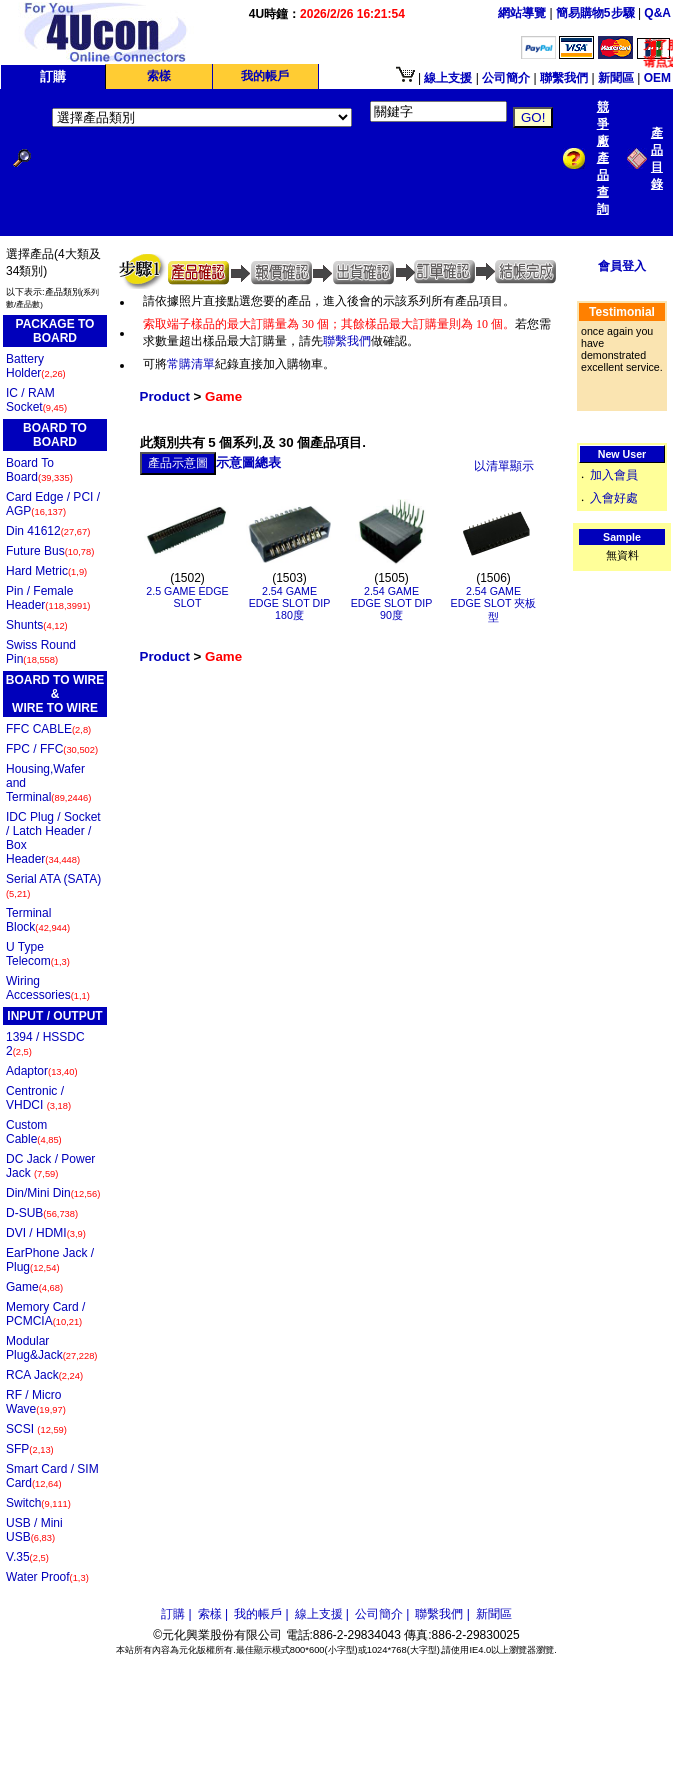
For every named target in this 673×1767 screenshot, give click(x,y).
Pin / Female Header (48, 598)
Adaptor (42, 1071)
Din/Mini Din (53, 1193)
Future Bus (50, 551)
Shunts (37, 625)
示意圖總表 (248, 462)
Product (165, 396)
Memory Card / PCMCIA (45, 1314)
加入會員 (614, 475)
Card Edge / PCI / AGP (53, 504)
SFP (30, 1449)
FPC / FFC (52, 749)
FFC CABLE (48, 729)
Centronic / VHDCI (38, 1098)
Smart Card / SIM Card (52, 1476)
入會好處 (614, 498)
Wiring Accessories (48, 988)
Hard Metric (46, 571)
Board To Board (39, 470)
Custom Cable (34, 1132)
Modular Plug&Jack (51, 1348)
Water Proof (47, 1577)
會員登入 (622, 266)
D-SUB (42, 1213)
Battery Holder (36, 366)
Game (34, 1287)
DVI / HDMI (46, 1233)
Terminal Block (38, 920)
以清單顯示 (504, 466)
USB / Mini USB (34, 1530)
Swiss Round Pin (41, 652)
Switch (38, 1503)
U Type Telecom (38, 954)
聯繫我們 (347, 341)
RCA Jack (44, 1375)
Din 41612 (48, 531)
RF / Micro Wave (36, 1402)
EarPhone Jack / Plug (50, 1260)
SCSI (36, 1429)
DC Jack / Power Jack (50, 1166)
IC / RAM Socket (36, 400)
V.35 (27, 1557)
